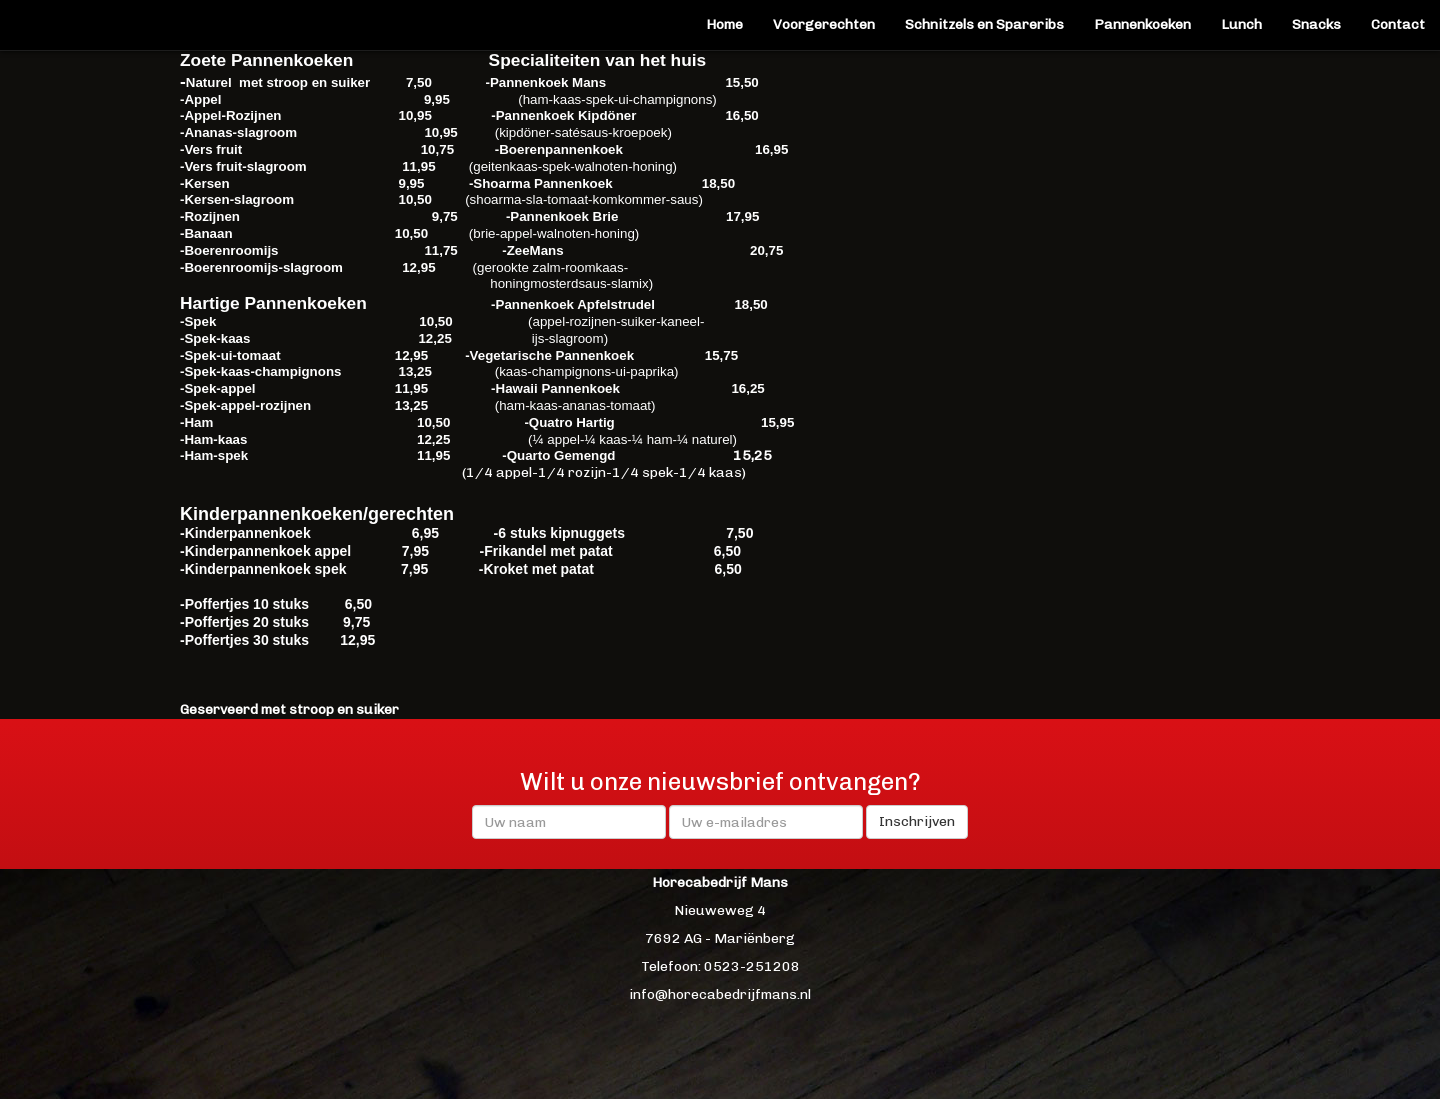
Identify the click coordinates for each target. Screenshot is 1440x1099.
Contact (1398, 24)
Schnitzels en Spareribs (984, 24)
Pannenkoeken (1150, 23)
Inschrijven (917, 821)
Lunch (1241, 24)
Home (724, 24)
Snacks (1316, 24)
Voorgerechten (824, 24)
